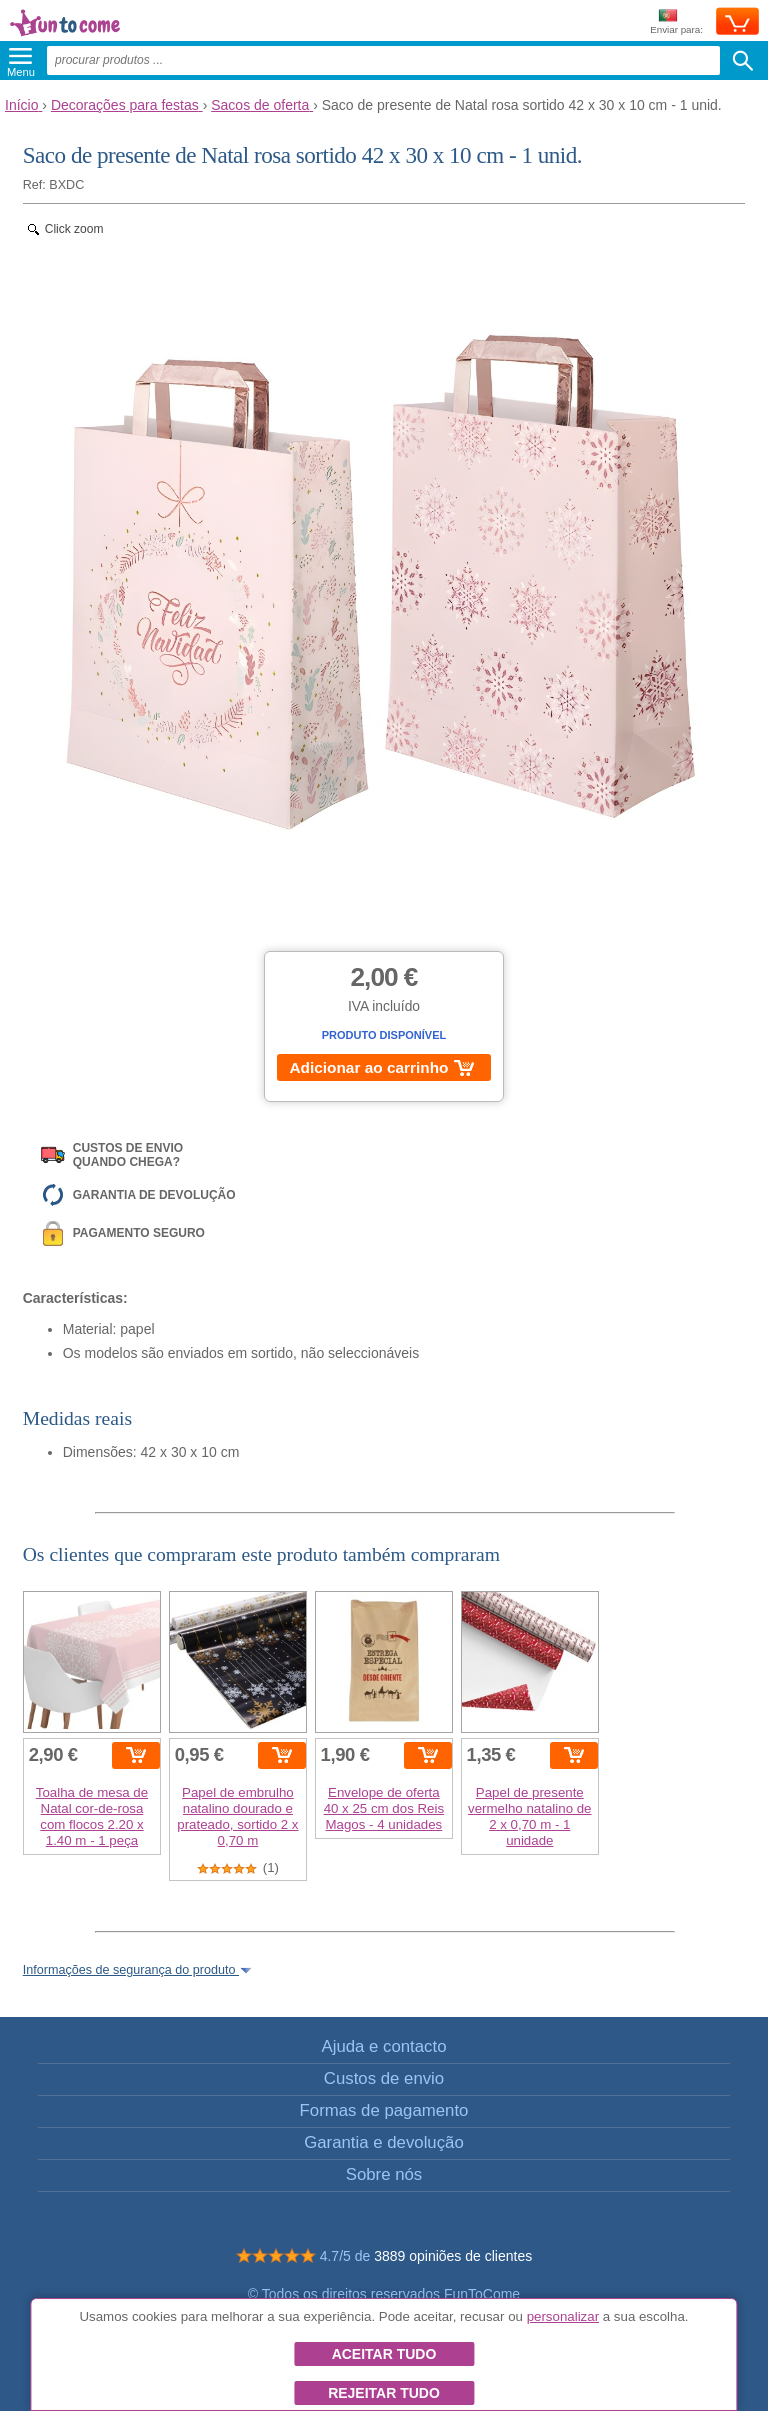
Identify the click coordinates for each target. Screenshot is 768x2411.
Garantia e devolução (384, 2142)
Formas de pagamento (384, 2110)
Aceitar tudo (384, 2354)
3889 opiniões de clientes (453, 2256)
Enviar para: (676, 22)
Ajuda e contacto (383, 2046)
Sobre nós (384, 2174)
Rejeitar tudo (384, 2393)
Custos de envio (384, 2078)
